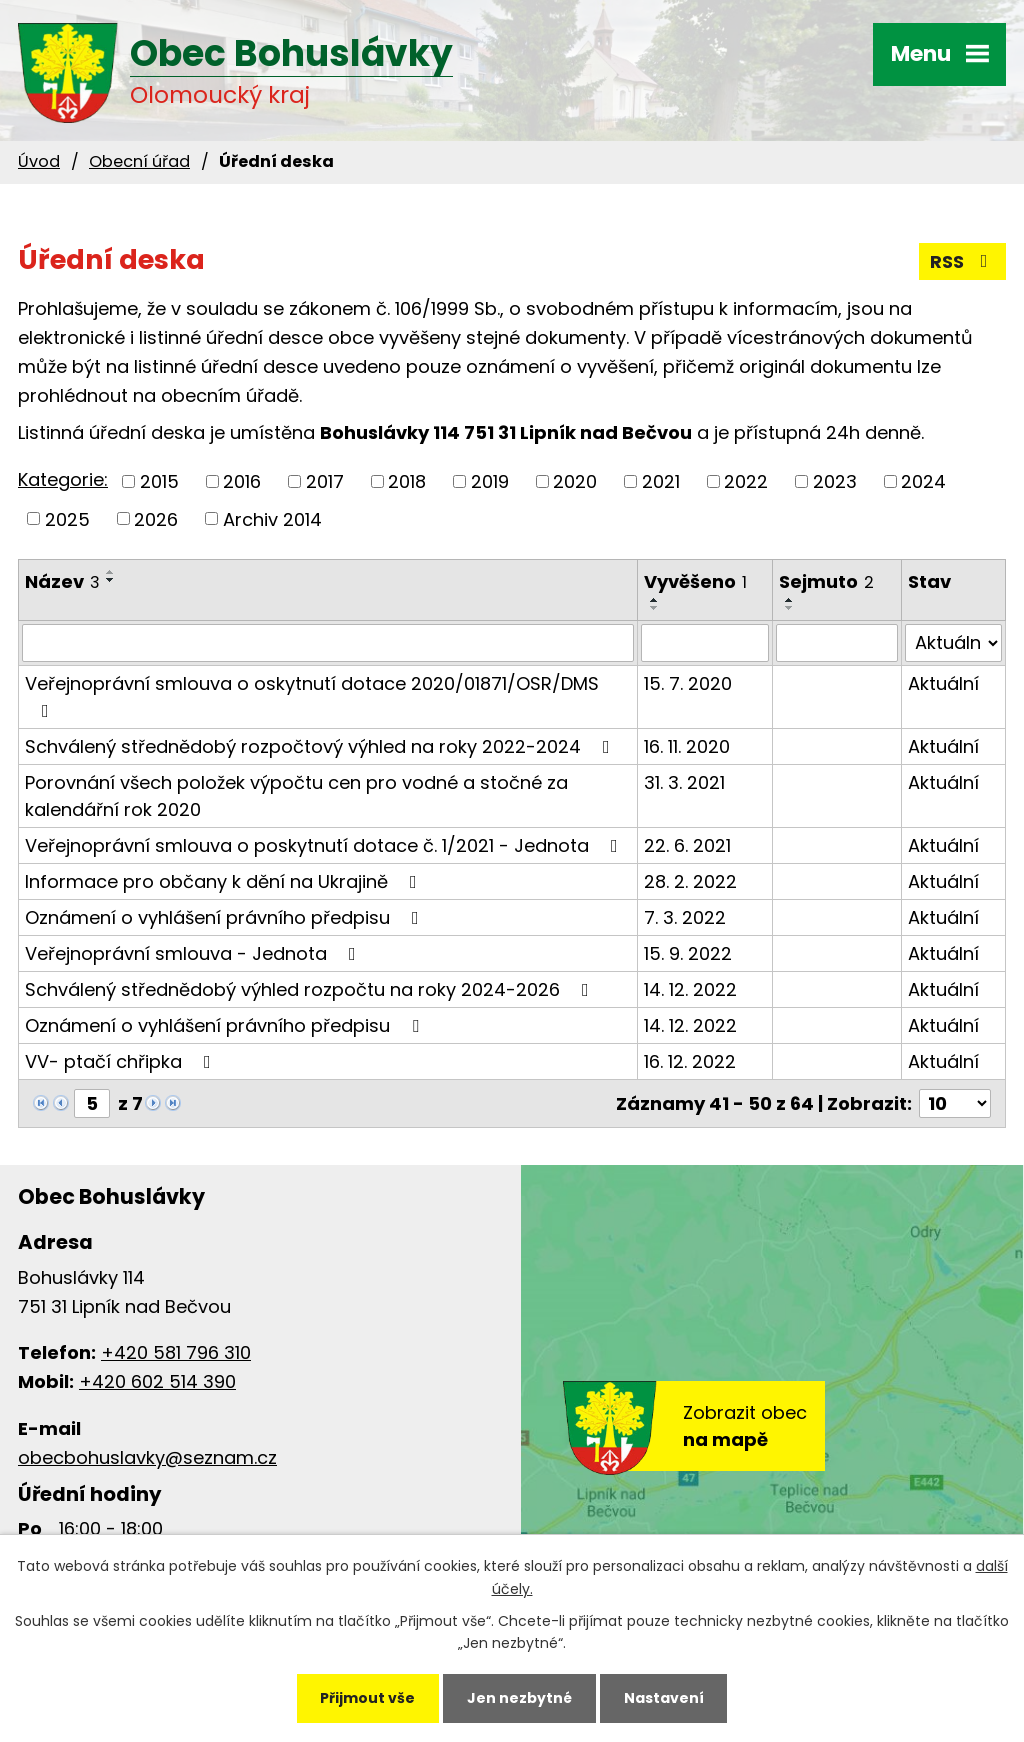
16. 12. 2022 (690, 1061)
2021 (661, 481)
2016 (242, 481)
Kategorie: (63, 479)
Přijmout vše (367, 1698)
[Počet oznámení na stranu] (955, 1103)
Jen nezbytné (519, 1698)
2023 (835, 481)
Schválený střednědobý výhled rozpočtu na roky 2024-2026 (311, 989)
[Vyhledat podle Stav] (953, 643)
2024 (923, 481)
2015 (159, 481)
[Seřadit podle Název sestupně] (111, 580)
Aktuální (943, 683)
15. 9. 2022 (688, 953)
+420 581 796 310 (176, 1352)
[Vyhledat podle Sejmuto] (837, 643)
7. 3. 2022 (685, 917)
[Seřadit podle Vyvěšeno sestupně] (655, 608)
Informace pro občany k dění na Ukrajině (225, 881)
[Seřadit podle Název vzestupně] (111, 572)
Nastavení (664, 1698)
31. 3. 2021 (684, 782)
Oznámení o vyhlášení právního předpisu (226, 917)
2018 (407, 481)
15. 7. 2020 (688, 683)
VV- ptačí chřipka (122, 1061)
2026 (156, 518)
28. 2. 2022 (690, 881)
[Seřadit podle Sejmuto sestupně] (790, 608)
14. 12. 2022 (690, 989)
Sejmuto (826, 581)
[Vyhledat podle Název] (328, 643)
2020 (575, 481)
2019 (490, 481)
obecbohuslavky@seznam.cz (147, 1457)
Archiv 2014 (272, 518)
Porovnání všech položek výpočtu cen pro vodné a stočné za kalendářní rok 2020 (296, 796)
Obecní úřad (139, 161)
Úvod (39, 161)
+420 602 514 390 (157, 1381)
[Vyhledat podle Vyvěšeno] (705, 643)
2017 (325, 481)
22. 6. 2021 (687, 845)
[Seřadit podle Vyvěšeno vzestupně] (655, 600)
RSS (963, 261)
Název (62, 581)
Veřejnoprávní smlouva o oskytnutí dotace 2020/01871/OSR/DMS (312, 695)
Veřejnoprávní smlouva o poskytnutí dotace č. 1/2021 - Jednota (325, 845)
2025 (67, 518)
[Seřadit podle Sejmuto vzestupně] (790, 600)
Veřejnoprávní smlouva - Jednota (194, 953)
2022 (746, 481)
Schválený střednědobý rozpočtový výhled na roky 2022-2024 (321, 746)
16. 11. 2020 (687, 746)
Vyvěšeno (695, 581)
